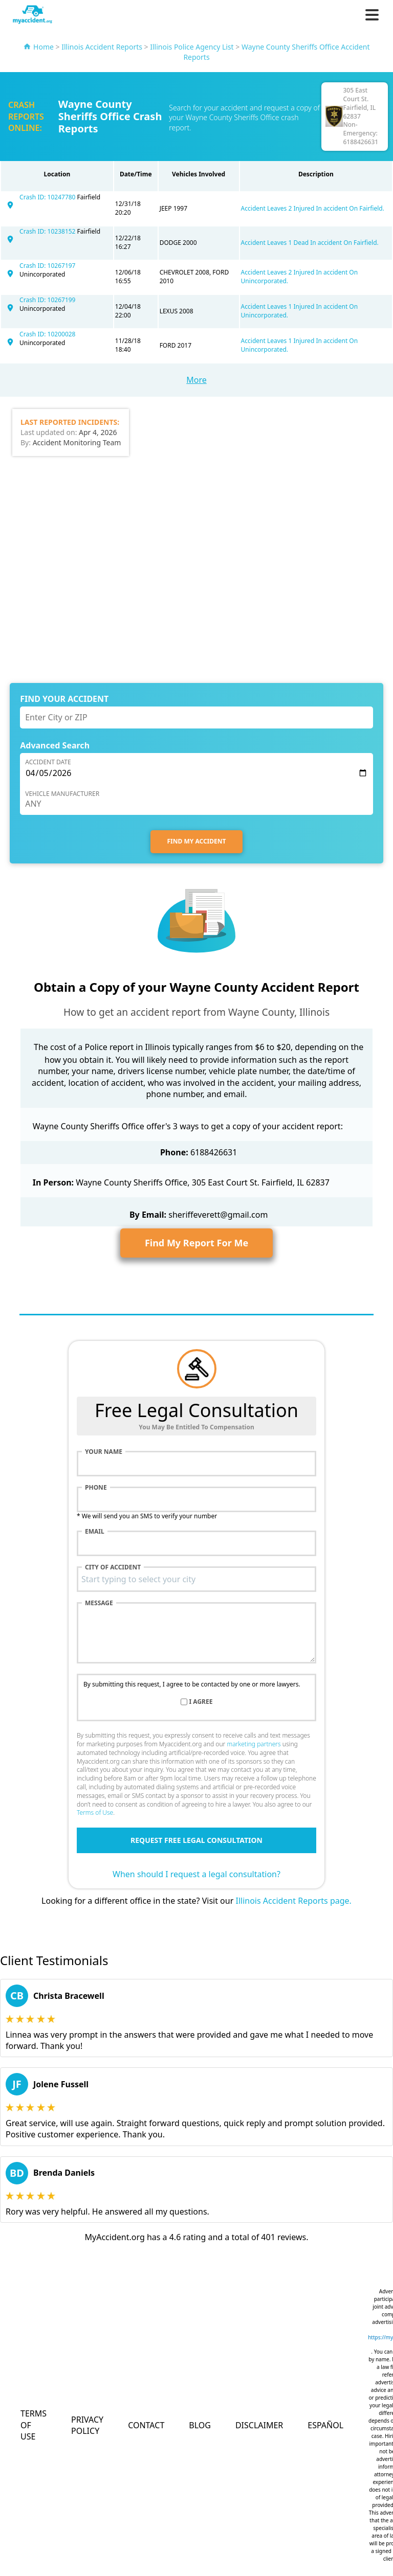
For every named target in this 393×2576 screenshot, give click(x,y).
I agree (201, 1702)
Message (99, 1603)
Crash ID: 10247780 (48, 197)
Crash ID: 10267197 (47, 265)
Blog (200, 2425)
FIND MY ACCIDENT (196, 841)
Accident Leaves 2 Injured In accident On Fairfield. (312, 208)
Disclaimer (259, 2425)
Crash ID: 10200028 (47, 334)
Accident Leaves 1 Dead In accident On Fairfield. (310, 242)
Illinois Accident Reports (101, 47)
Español (325, 2425)
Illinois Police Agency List (191, 47)
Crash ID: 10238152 (48, 231)
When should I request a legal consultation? (196, 1874)
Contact (146, 2425)
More (196, 379)
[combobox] (196, 1579)
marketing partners (253, 1744)
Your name (103, 1452)
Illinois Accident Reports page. (293, 1900)
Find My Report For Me (196, 1243)
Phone (96, 1488)
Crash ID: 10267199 (47, 299)
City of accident (113, 1567)
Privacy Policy (87, 2425)
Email (94, 1532)
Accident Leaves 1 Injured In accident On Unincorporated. (299, 311)
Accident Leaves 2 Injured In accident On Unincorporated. (299, 276)
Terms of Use (95, 1812)
